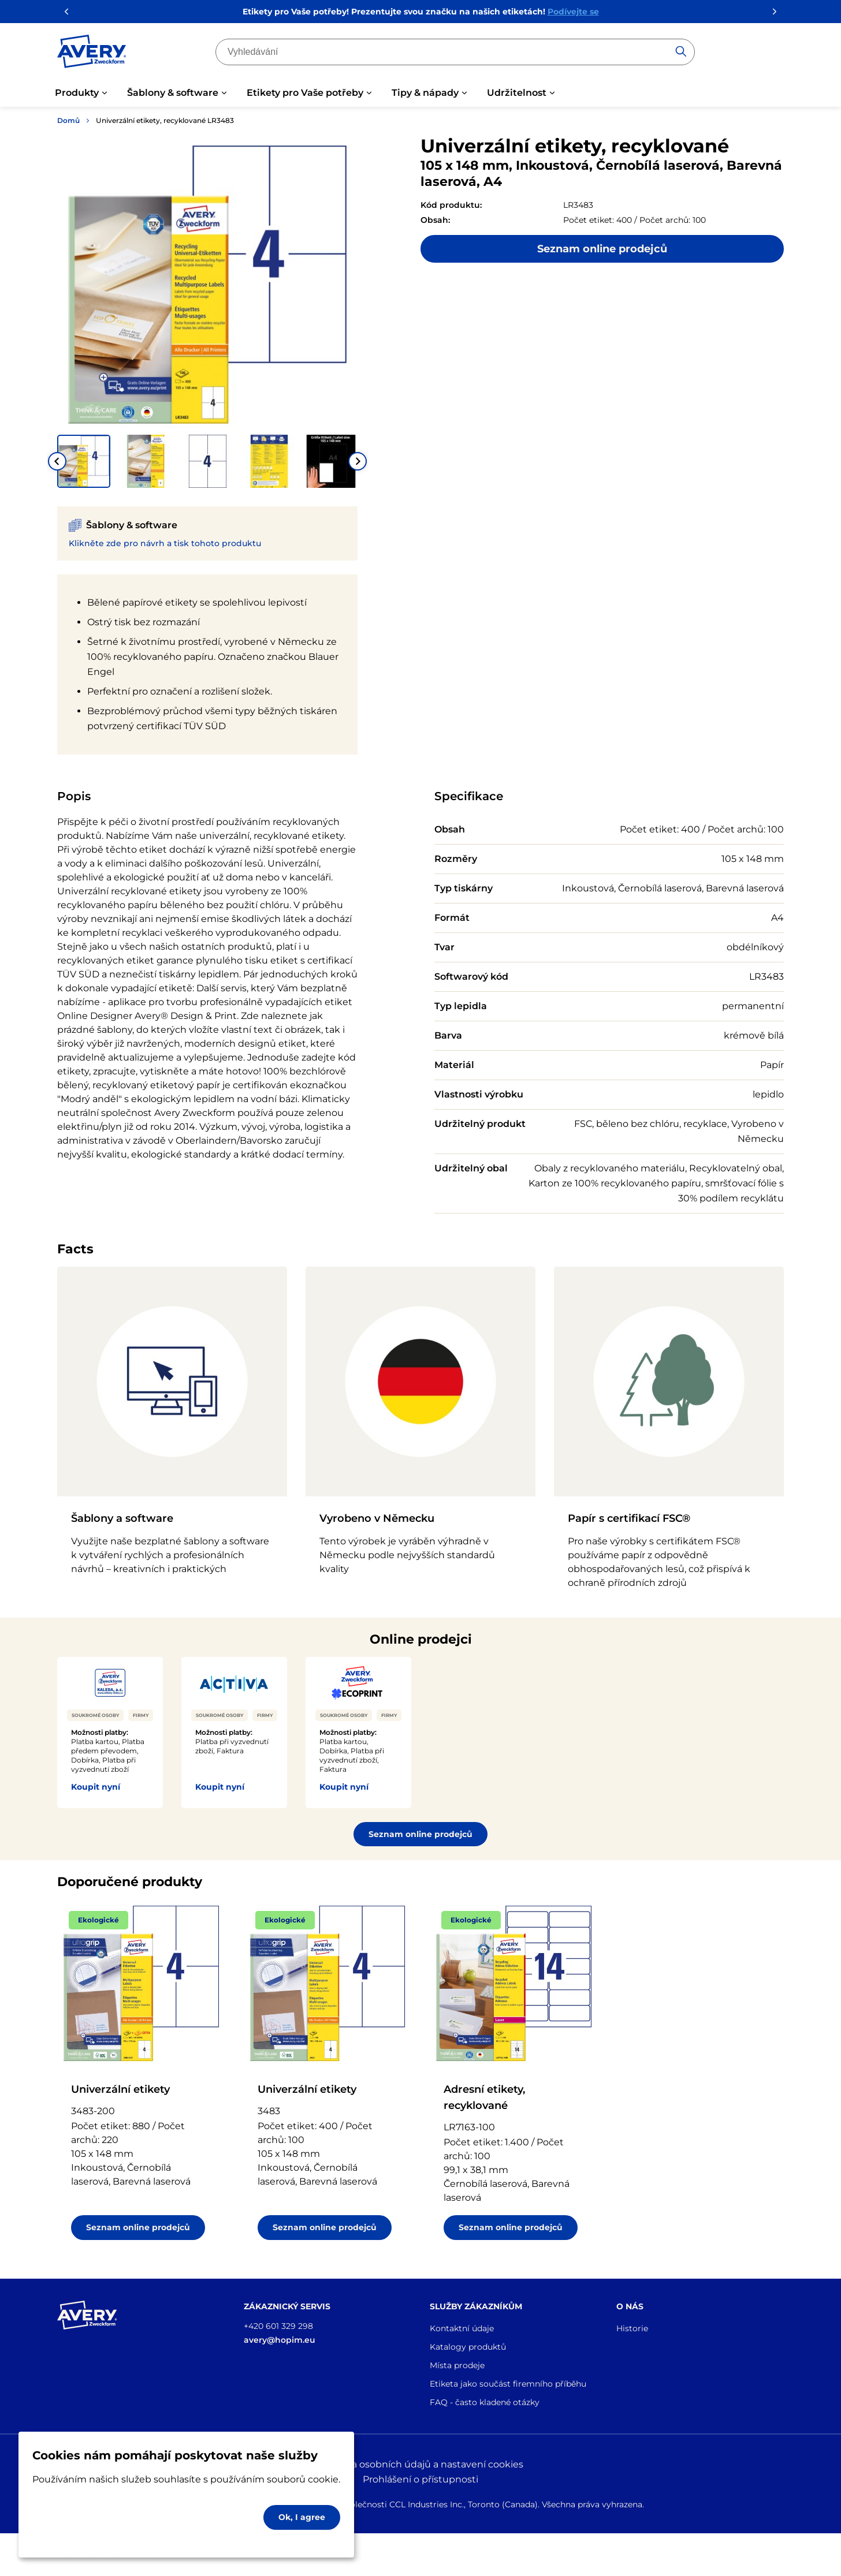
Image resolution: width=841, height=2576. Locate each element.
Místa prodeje (457, 2365)
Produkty (77, 92)
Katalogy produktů (468, 2347)
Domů (68, 120)
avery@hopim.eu (279, 2340)
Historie (632, 2328)
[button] (83, 461)
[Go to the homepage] (91, 54)
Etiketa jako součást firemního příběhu (508, 2384)
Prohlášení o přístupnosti (420, 2479)
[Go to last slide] (57, 461)
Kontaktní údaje (462, 2328)
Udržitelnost (516, 92)
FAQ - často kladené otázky (484, 2402)
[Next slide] (357, 461)
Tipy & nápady (425, 92)
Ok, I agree (301, 2517)
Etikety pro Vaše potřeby (305, 92)
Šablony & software (172, 92)
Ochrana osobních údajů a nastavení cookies (420, 2464)
